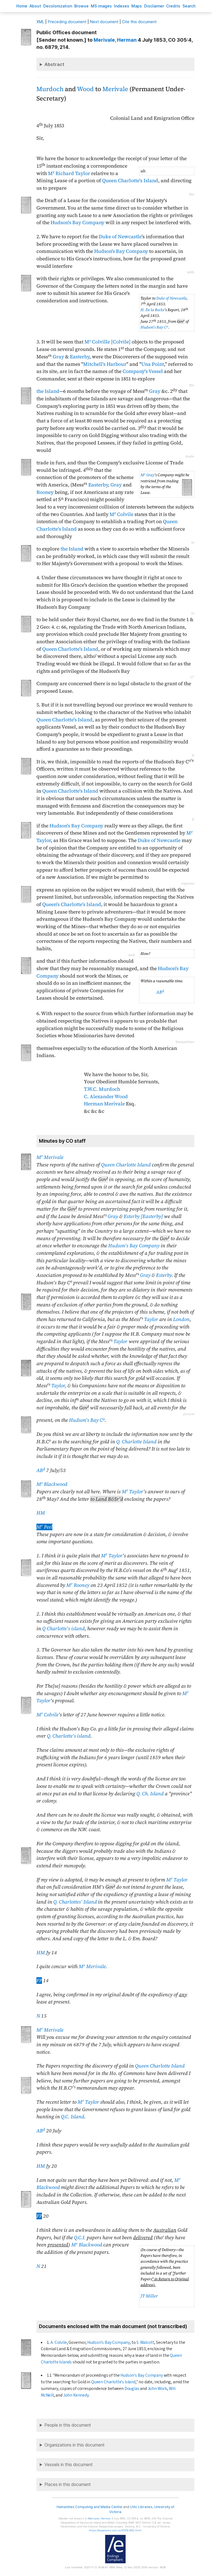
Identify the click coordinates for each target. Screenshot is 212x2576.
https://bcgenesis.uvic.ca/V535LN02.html (115, 2530)
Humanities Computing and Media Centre (90, 2507)
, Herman (115, 40)
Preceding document (67, 21)
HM (40, 1513)
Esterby (164, 1275)
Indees (121, 6)
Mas (136, 6)
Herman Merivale (104, 1103)
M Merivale (49, 1157)
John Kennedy (76, 2395)
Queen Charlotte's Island (130, 180)
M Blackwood (51, 1484)
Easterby (79, 356)
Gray (58, 356)
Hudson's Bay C (154, 327)
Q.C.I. (80, 2237)
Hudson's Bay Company (77, 222)
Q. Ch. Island (150, 1793)
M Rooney (77, 1585)
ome (21, 6)
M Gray (147, 475)
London (181, 1319)
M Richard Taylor (69, 173)
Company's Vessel (143, 371)
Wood (85, 89)
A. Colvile (59, 2342)
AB (160, 992)
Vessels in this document (68, 2464)
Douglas (131, 2389)
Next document (104, 21)
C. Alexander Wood (106, 1096)
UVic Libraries (141, 2507)
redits (173, 6)
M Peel (44, 1527)
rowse (81, 6)
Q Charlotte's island (63, 1628)
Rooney (45, 492)
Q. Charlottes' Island (75, 1902)
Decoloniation (57, 6)
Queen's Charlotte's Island (71, 904)
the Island (47, 391)
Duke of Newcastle (120, 236)
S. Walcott (145, 2342)
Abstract (54, 64)
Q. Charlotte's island (69, 1736)
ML (40, 21)
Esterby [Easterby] (143, 1216)
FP (39, 1980)
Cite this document (139, 21)
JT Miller (149, 2296)
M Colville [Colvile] (107, 341)
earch (189, 6)
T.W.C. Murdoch (102, 1089)
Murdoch (49, 89)
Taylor (151, 1319)
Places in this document (67, 2484)
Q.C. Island (72, 2116)
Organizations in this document (74, 2445)
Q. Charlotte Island (136, 1441)
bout (35, 6)
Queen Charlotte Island (126, 1164)
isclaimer (154, 6)
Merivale (115, 89)
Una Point (152, 364)
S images (101, 6)
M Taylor (132, 1491)
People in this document (67, 2425)
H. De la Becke (152, 310)
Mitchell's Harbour (104, 364)
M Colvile (121, 514)
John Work (157, 2389)
